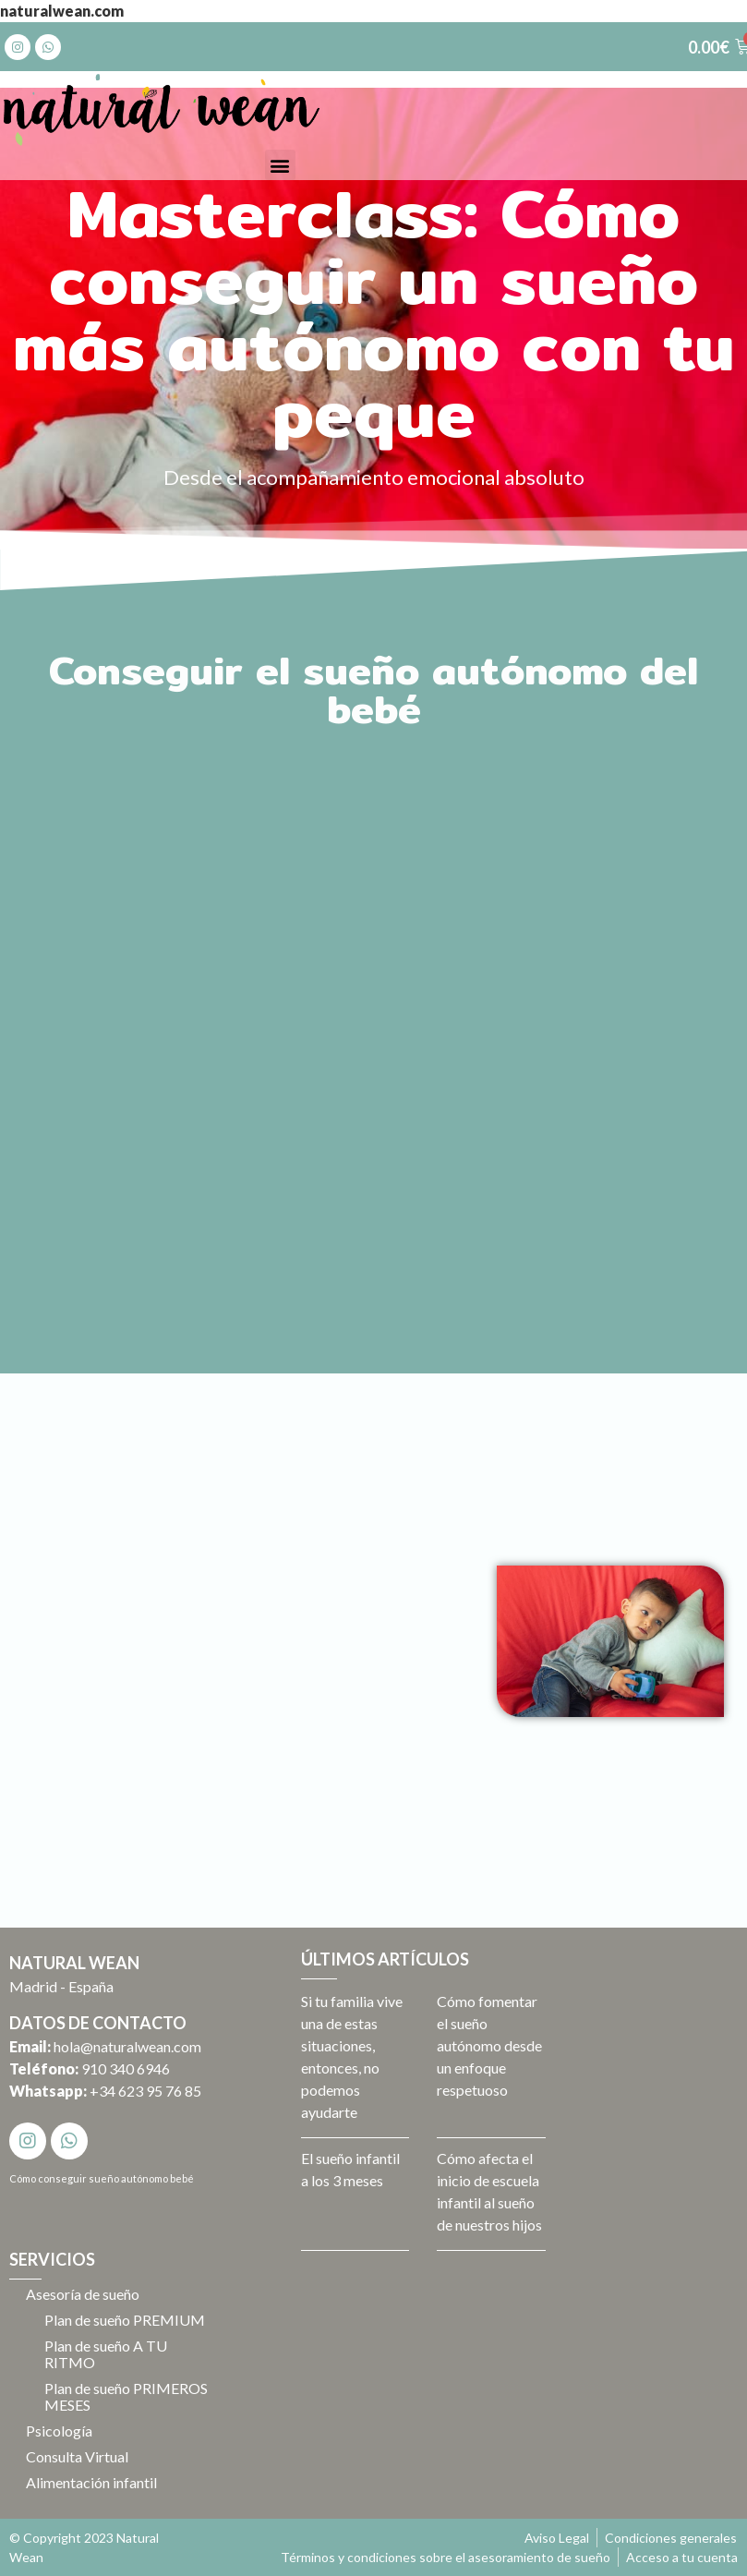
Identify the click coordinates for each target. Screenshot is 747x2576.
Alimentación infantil (93, 2482)
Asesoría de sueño (84, 2294)
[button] (280, 165)
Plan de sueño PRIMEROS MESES (108, 2396)
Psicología (61, 2430)
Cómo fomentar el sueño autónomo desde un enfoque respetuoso (489, 2045)
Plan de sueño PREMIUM (126, 2319)
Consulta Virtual (79, 2456)
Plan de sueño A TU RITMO (107, 2354)
